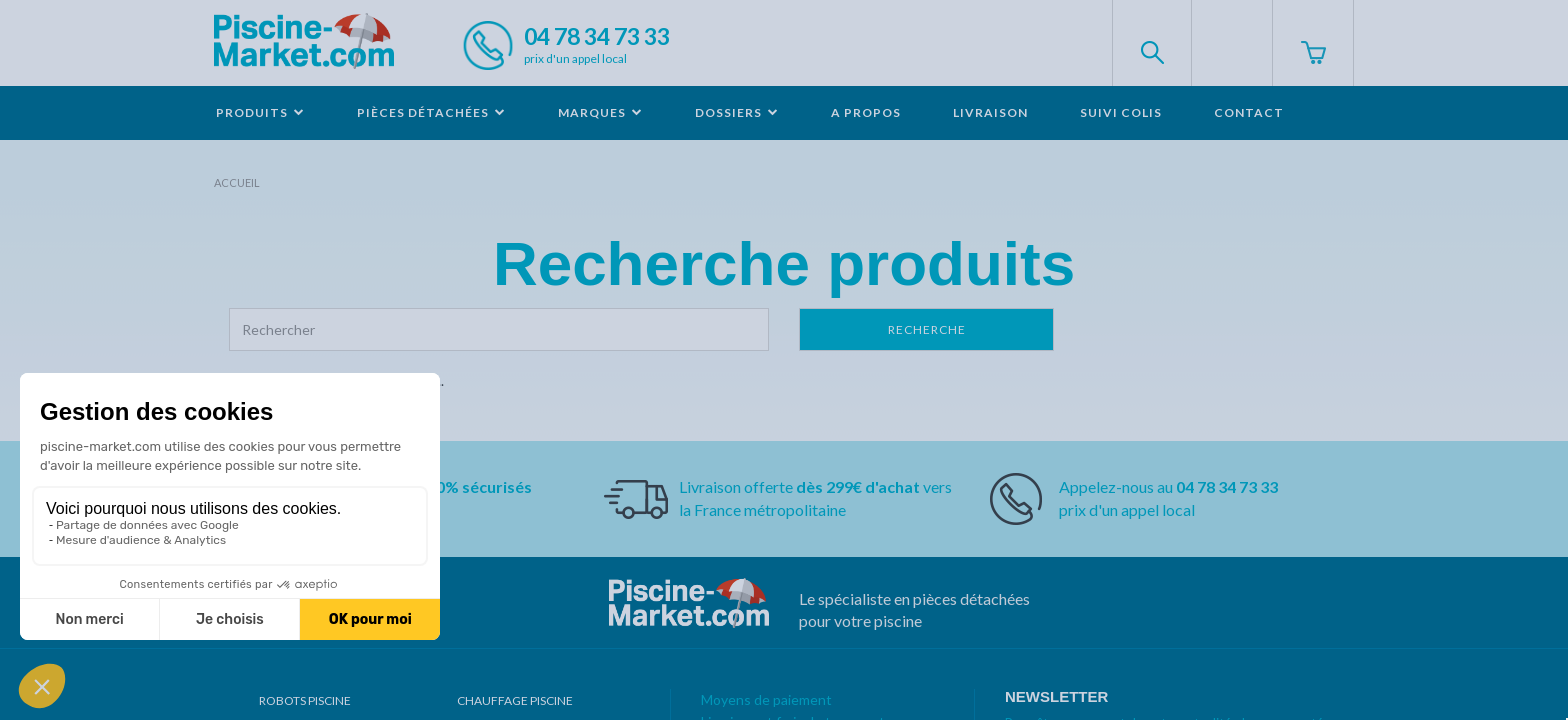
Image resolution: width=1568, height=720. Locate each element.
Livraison (990, 112)
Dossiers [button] (737, 112)
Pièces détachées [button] (431, 112)
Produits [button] (260, 112)
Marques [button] (600, 112)
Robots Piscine (305, 700)
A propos (866, 112)
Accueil (237, 182)
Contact (1249, 112)
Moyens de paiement (766, 699)
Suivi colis (1121, 112)
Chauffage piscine (515, 700)
